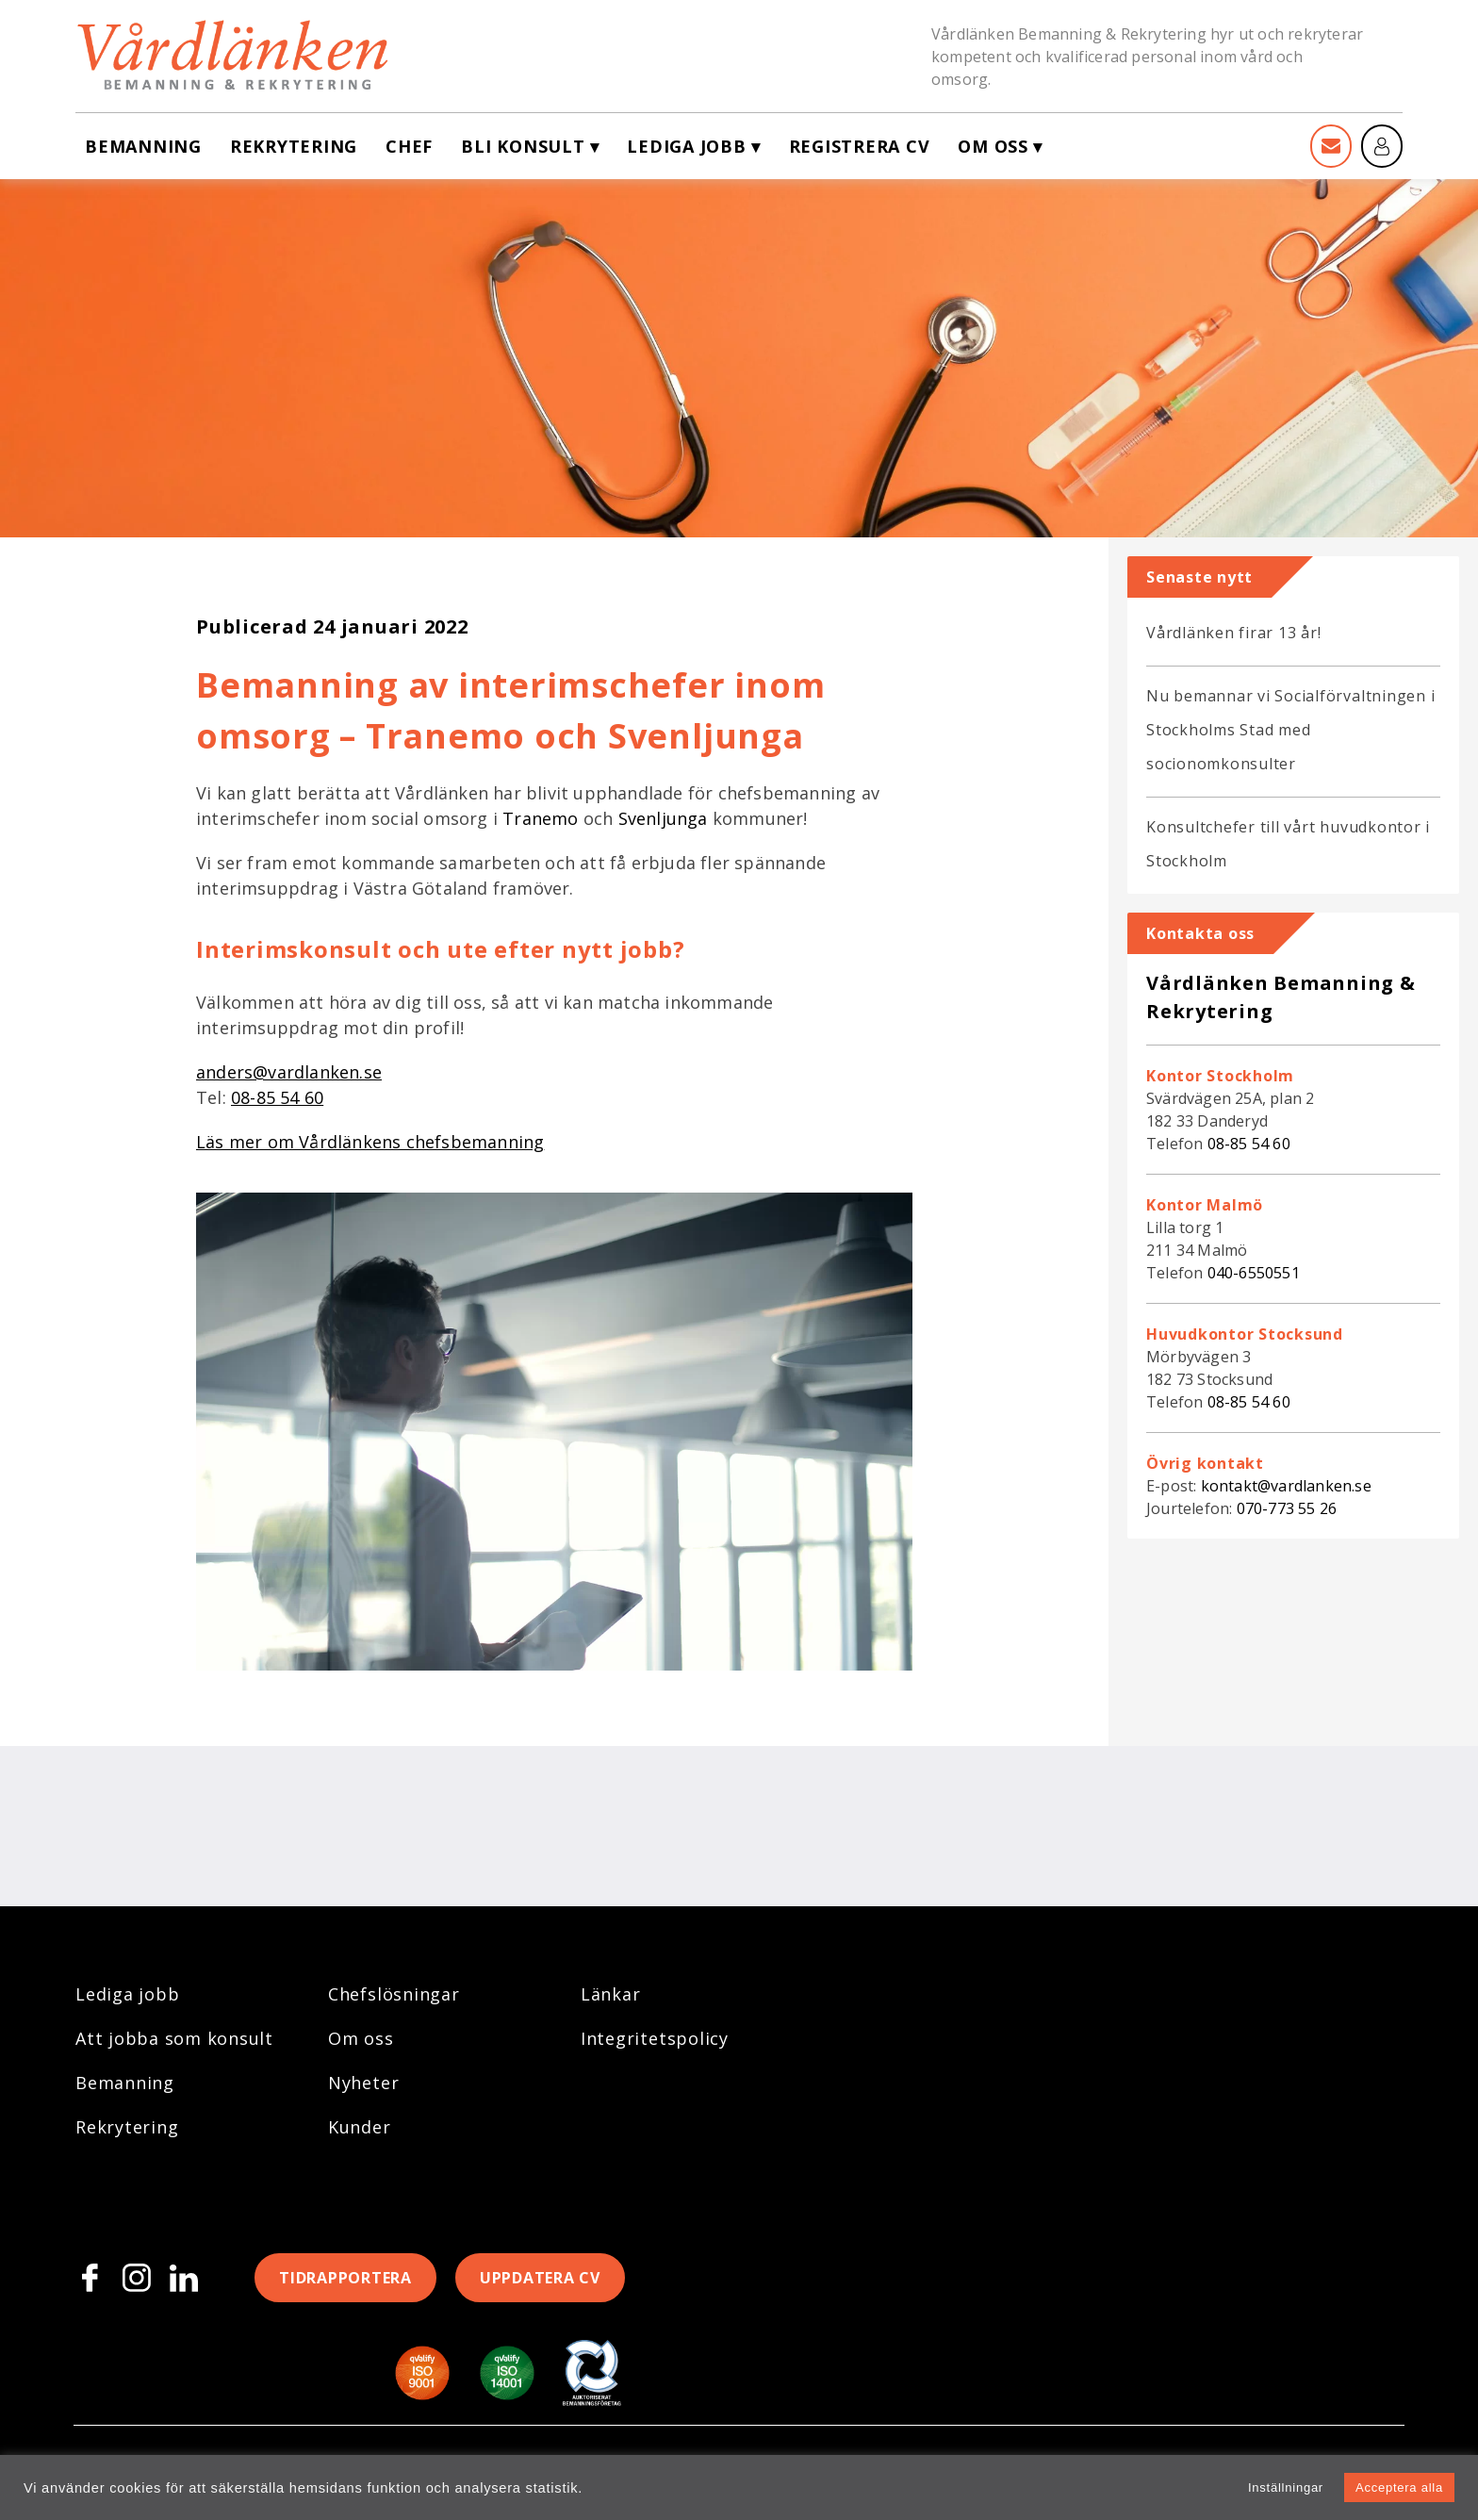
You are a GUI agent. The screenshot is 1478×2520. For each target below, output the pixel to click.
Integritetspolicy (655, 2038)
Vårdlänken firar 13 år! (1233, 632)
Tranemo (540, 818)
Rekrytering (293, 146)
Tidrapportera (345, 2277)
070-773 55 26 (1287, 1508)
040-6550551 (1253, 1272)
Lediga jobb (686, 146)
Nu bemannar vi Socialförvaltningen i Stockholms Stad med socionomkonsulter (1290, 729)
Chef (409, 146)
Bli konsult (522, 146)
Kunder (359, 2127)
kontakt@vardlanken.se (1286, 1485)
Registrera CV (859, 146)
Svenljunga (663, 818)
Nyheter (363, 2082)
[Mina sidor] (1382, 146)
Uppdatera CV (540, 2277)
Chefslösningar (394, 1994)
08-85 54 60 (1248, 1143)
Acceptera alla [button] (1399, 2487)
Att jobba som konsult (174, 2038)
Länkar (611, 1994)
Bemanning (143, 146)
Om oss (993, 146)
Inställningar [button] (1285, 2487)
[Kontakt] (1331, 146)
